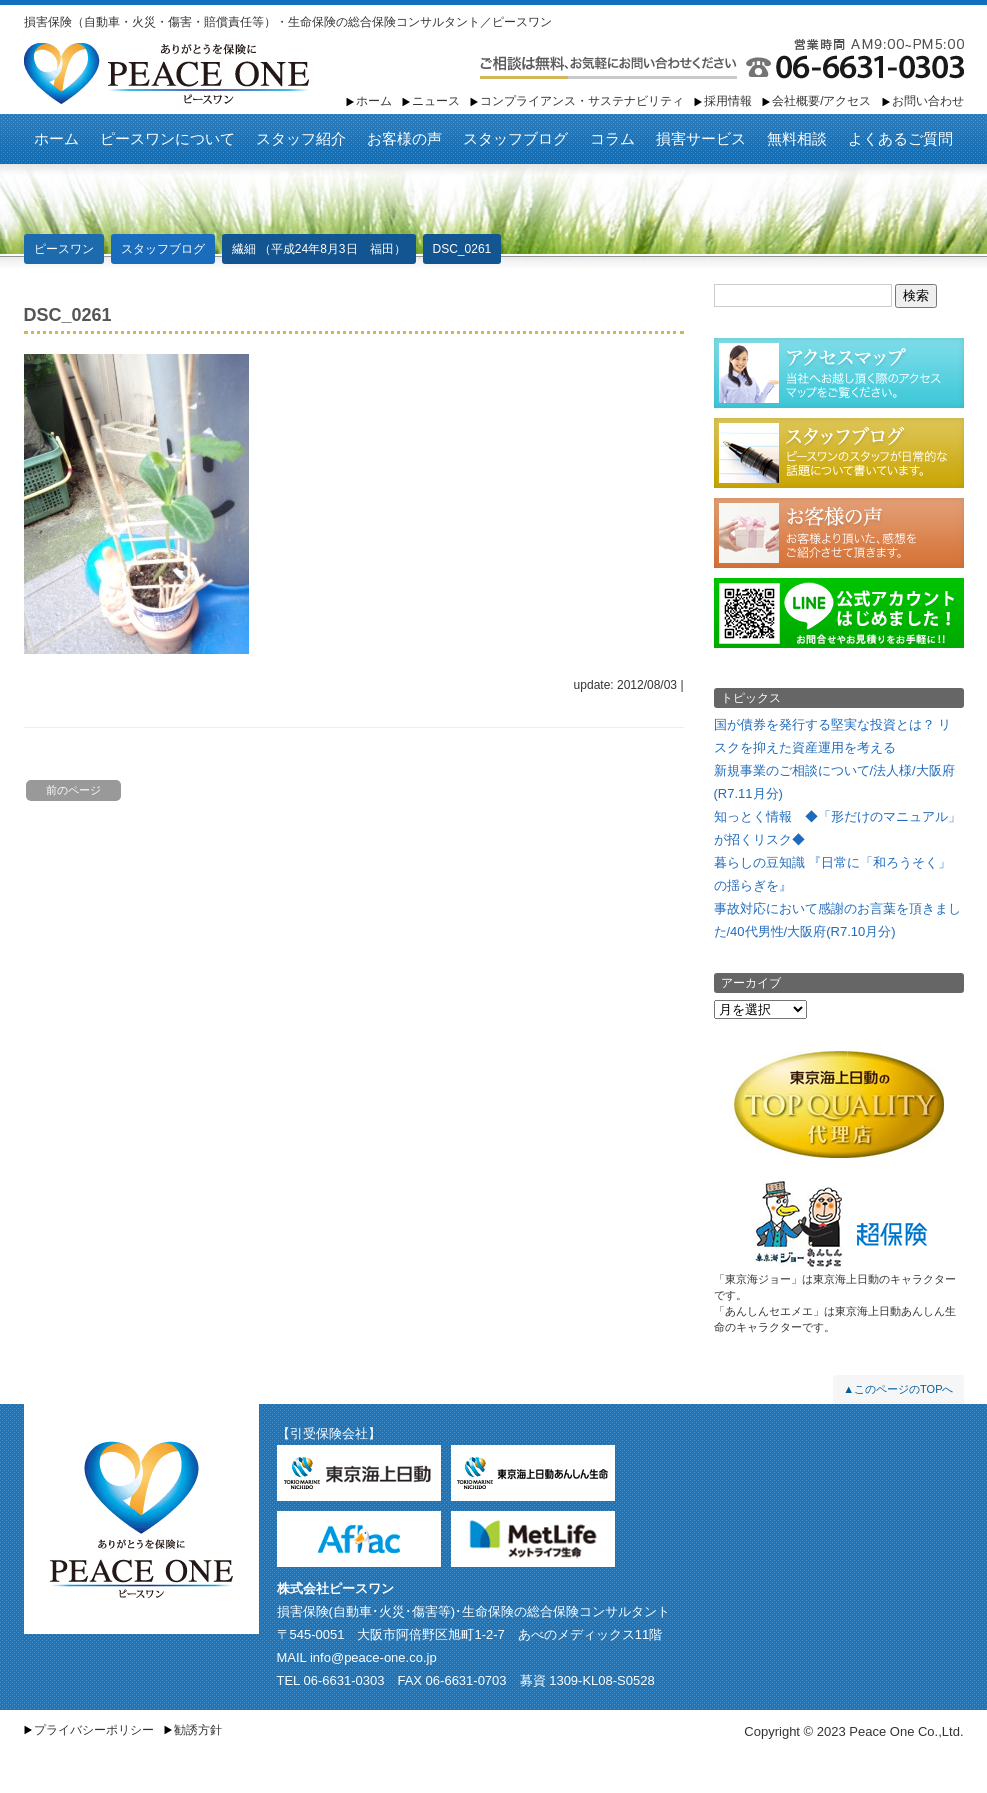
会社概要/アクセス (821, 101)
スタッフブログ (515, 139)
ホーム (374, 101)
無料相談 (797, 139)
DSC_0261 (462, 249)
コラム (612, 139)
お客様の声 (404, 139)
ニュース (436, 101)
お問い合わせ (928, 101)
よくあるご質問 (900, 139)
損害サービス (701, 139)
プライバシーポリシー (94, 1730)
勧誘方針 (198, 1730)
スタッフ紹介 (301, 139)
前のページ (73, 790)
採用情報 (728, 101)
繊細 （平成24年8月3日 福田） (319, 249)
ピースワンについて (167, 139)
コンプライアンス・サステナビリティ (582, 101)
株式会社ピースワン (335, 1588)
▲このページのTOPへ (898, 1389)
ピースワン (166, 73)
